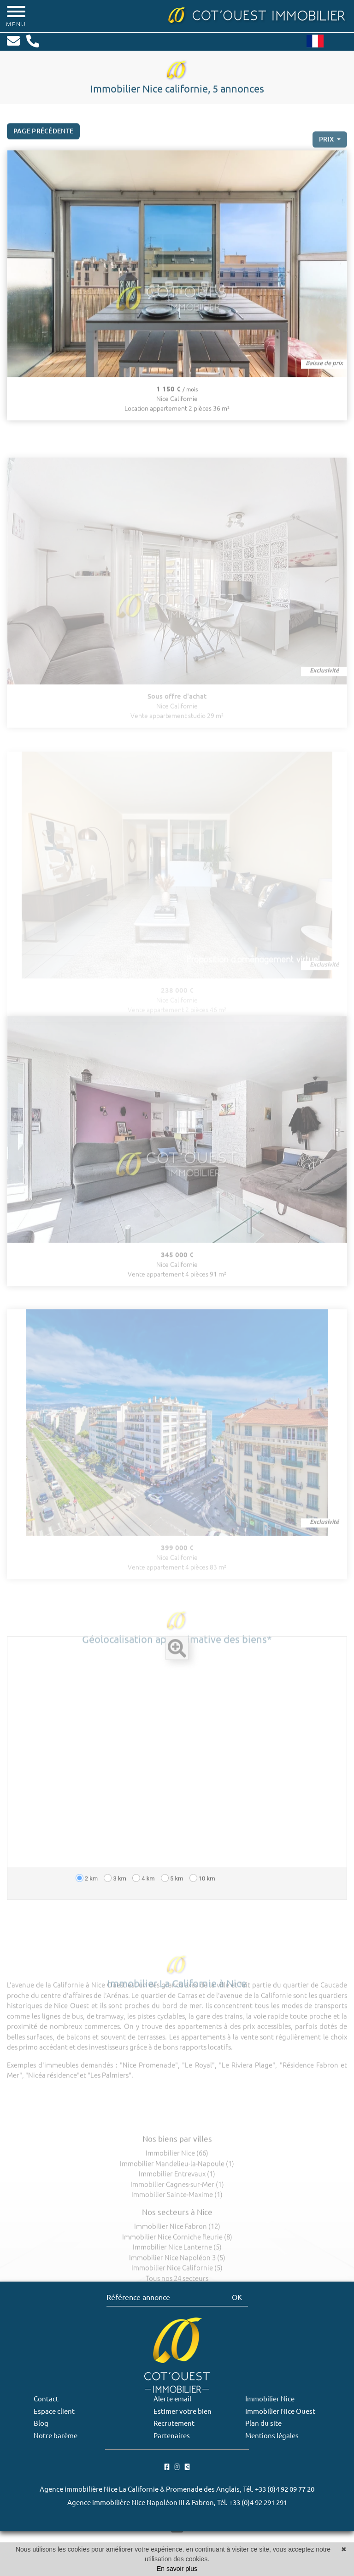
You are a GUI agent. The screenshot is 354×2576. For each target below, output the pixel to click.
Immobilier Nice (270, 2399)
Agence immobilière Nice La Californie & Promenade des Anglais (140, 2489)
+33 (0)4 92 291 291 (258, 2502)
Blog (41, 2423)
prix (327, 157)
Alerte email (172, 2399)
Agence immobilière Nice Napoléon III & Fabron (140, 2502)
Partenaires (171, 2436)
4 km (143, 1898)
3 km (115, 1898)
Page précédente (43, 140)
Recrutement (174, 2423)
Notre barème (55, 2436)
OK (237, 2297)
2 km (87, 1898)
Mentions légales (272, 2436)
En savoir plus (177, 2568)
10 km (202, 1898)
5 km (172, 1898)
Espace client (54, 2411)
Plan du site (263, 2423)
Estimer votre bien (182, 2411)
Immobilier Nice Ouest (280, 2411)
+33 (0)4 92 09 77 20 (284, 2489)
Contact (46, 2399)
